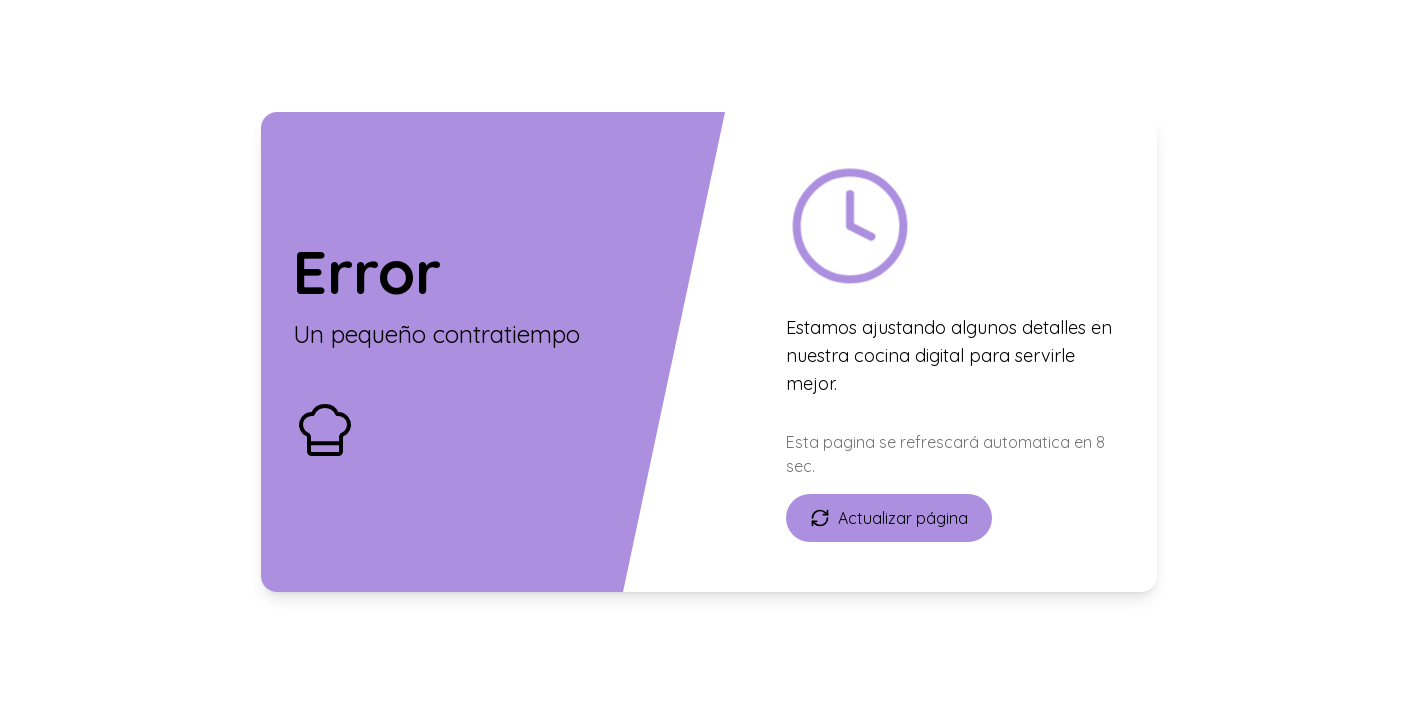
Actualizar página (889, 518)
